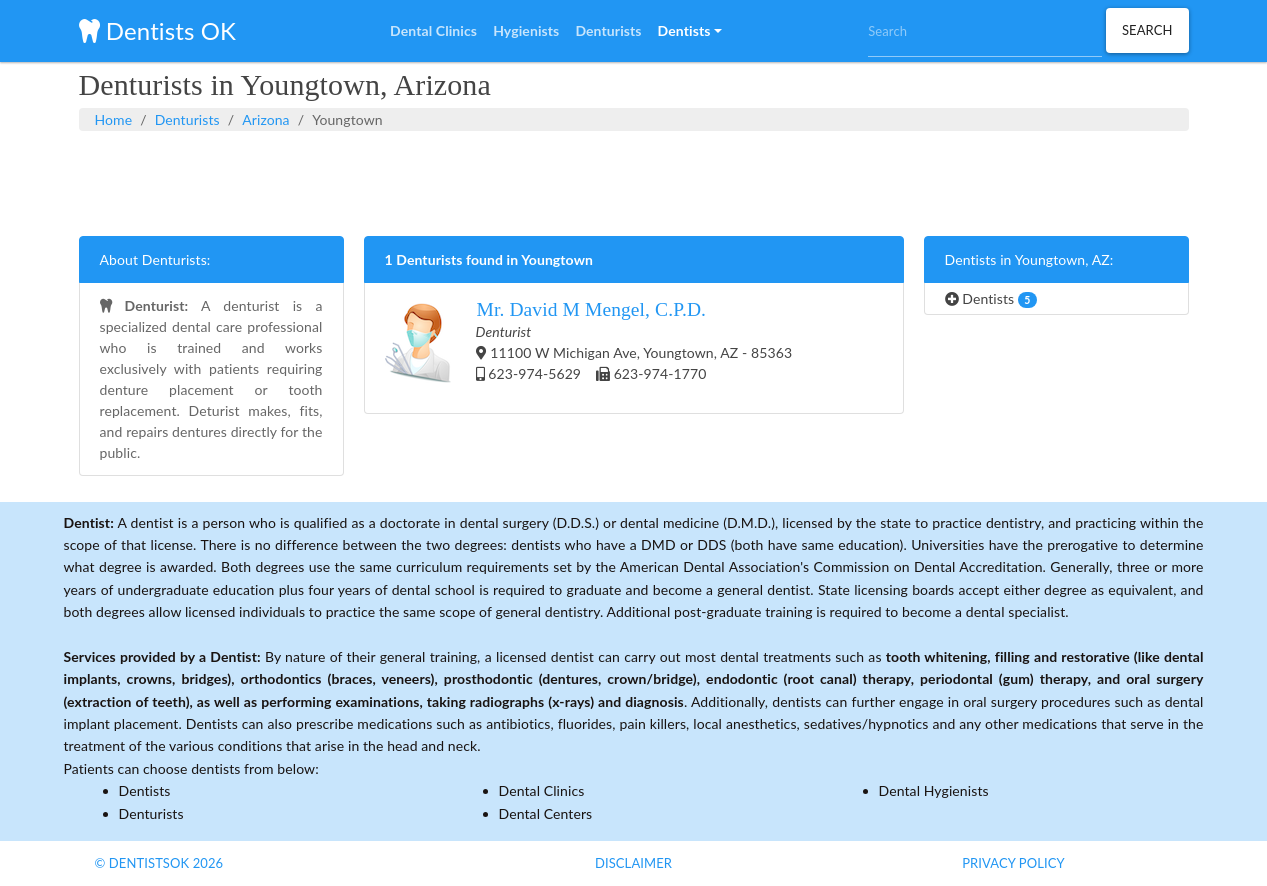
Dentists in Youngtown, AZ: (1029, 259)
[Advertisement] (634, 181)
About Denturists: (155, 259)
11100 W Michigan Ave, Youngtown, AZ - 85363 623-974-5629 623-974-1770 (589, 348)
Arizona (266, 119)
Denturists (187, 119)
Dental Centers (546, 813)
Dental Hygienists (934, 790)
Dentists (991, 299)
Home (114, 119)
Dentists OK (157, 30)
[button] (690, 31)
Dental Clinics (542, 790)
